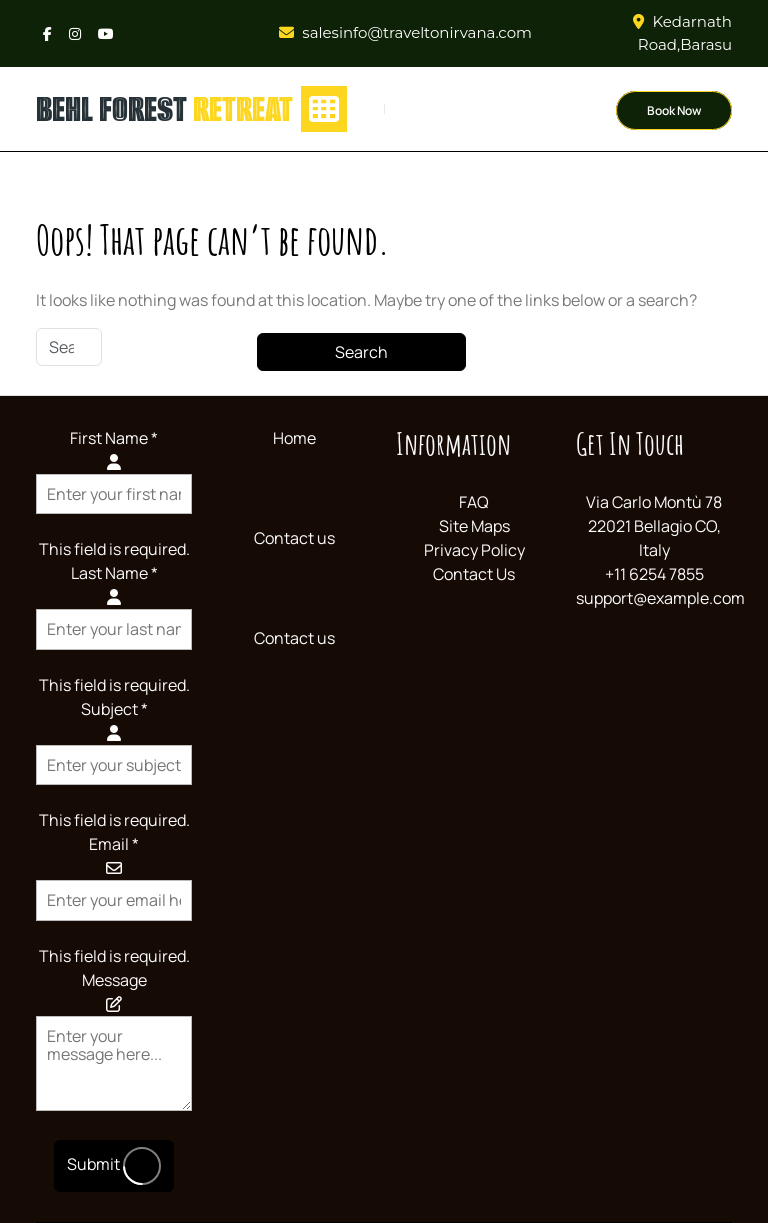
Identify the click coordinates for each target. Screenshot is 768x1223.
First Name (114, 438)
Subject (114, 709)
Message (114, 980)
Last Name (114, 573)
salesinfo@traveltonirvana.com (417, 32)
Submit (114, 1166)
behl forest (164, 109)
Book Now (674, 110)
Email (114, 844)
